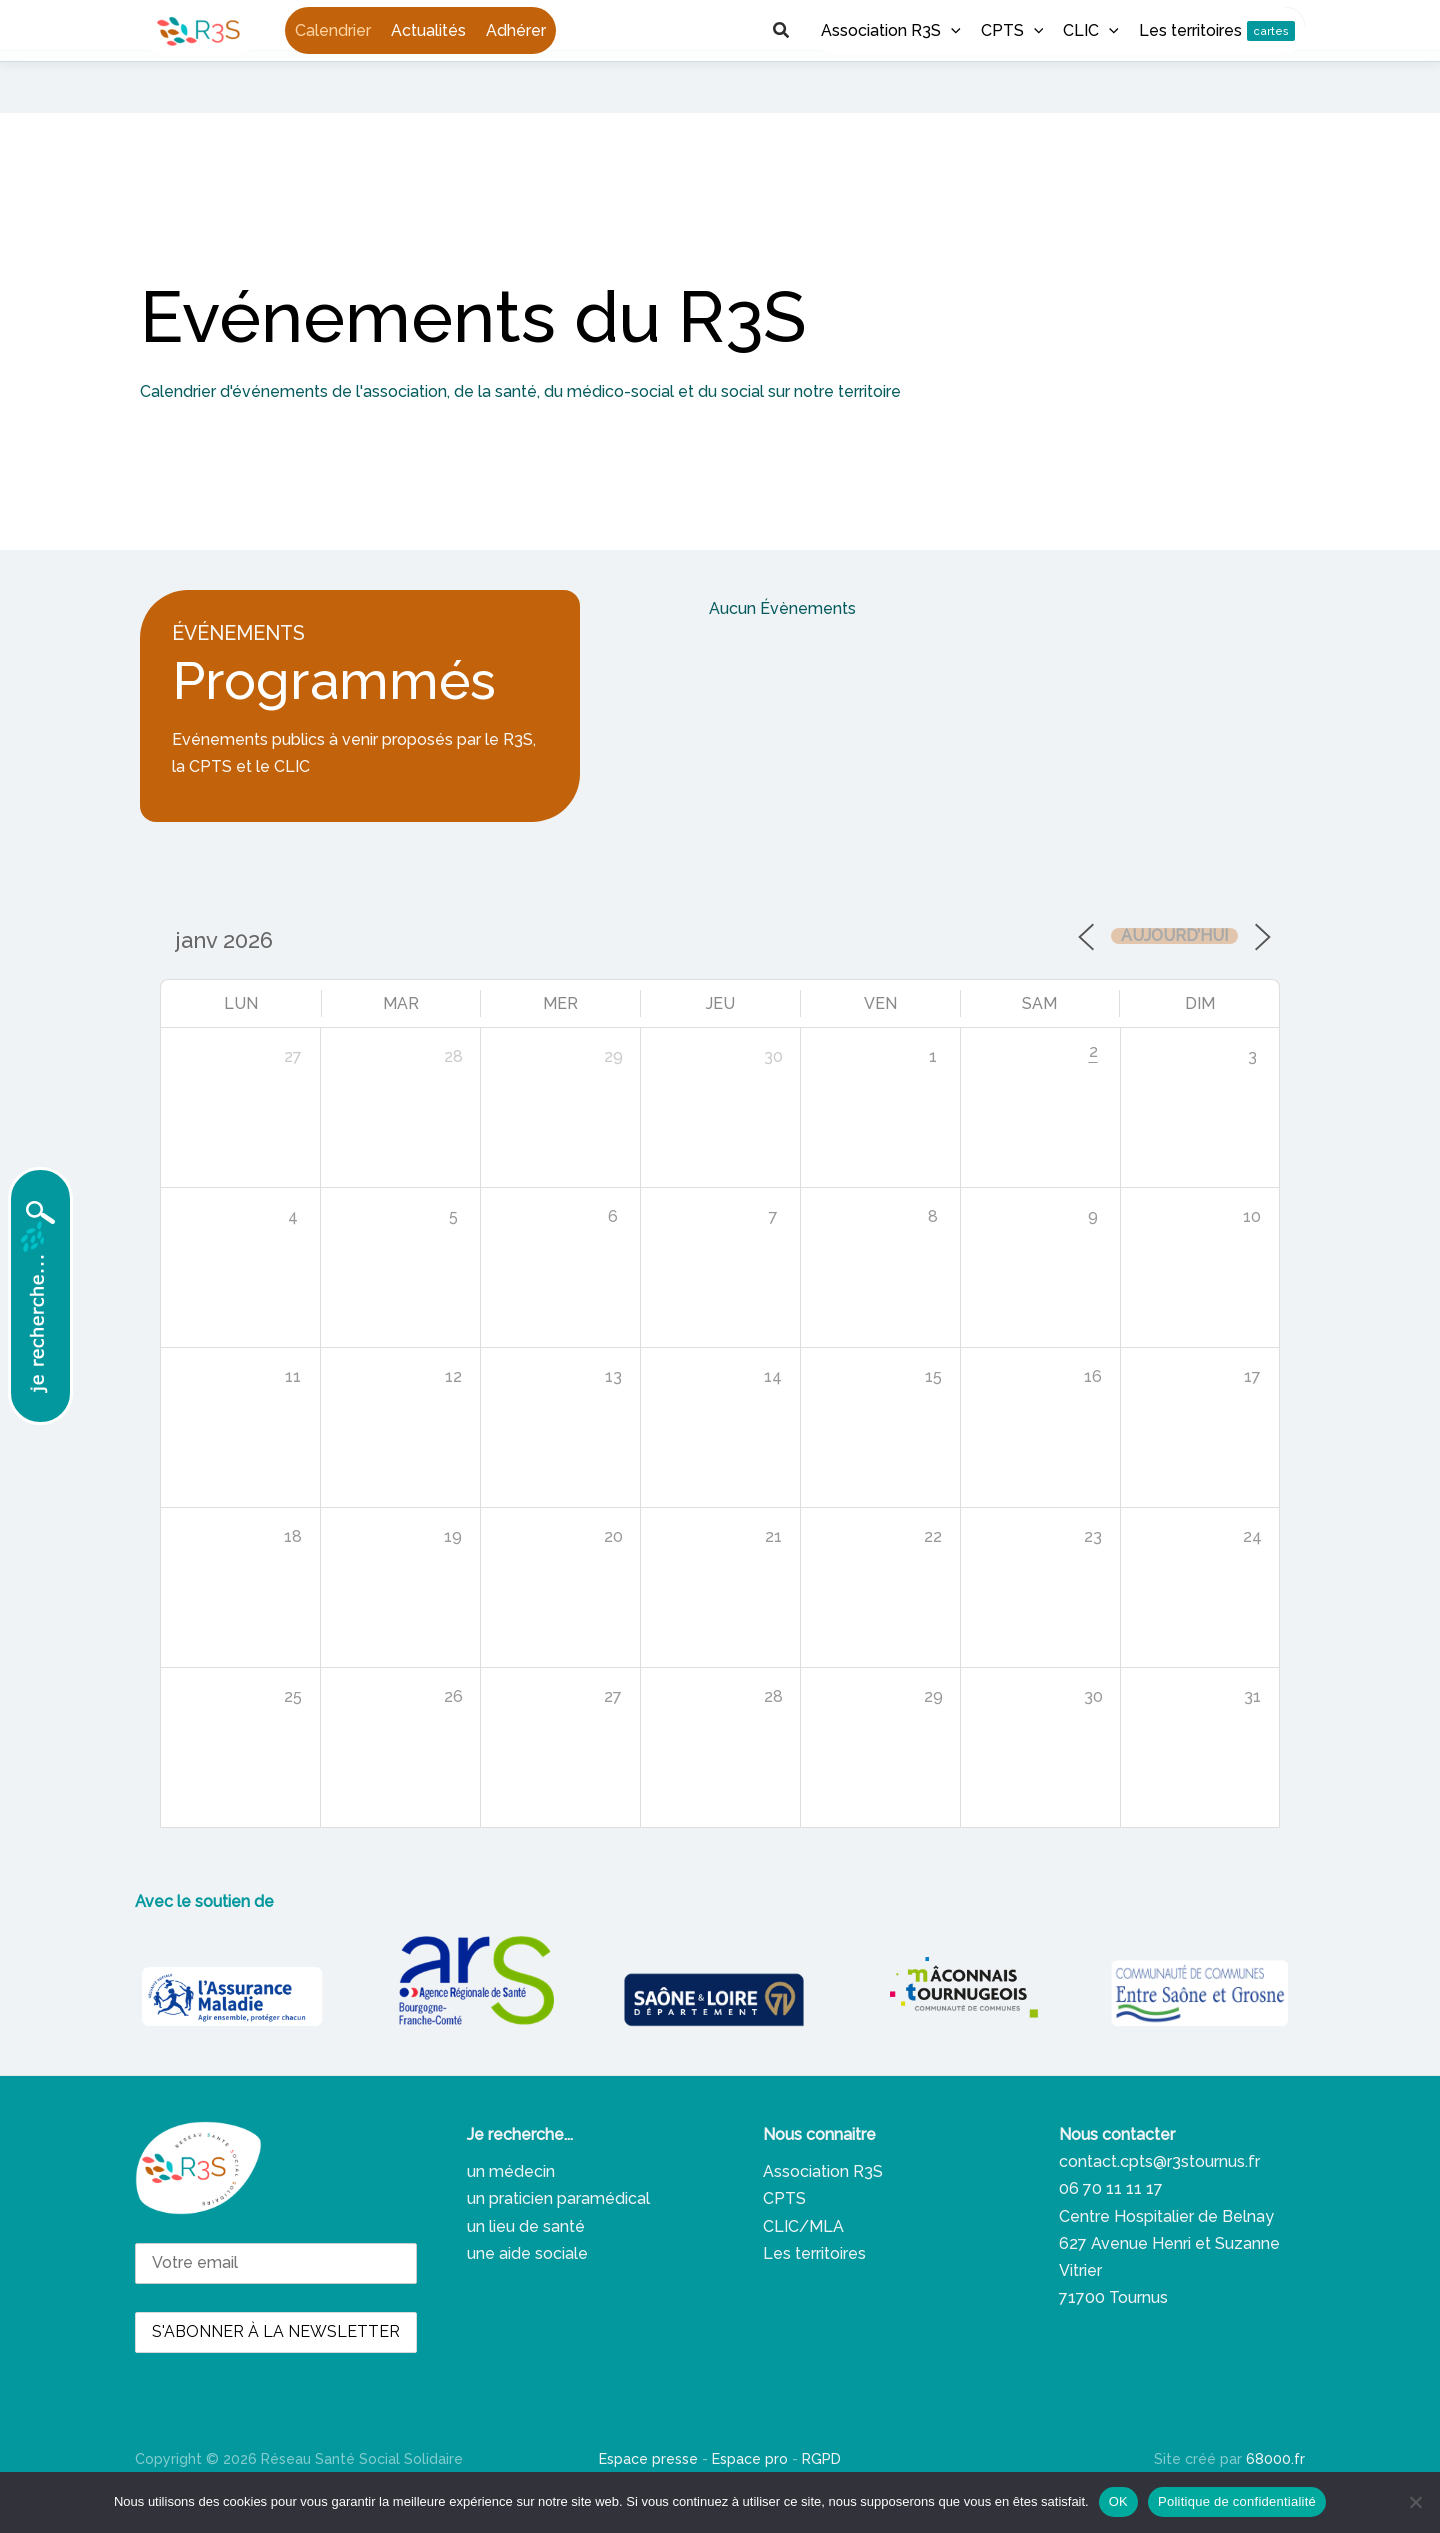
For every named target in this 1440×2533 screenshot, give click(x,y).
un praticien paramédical (558, 2236)
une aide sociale (527, 2290)
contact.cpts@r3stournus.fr (1159, 2199)
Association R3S (823, 2209)
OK (1118, 2501)
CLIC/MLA (803, 2263)
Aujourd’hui (1174, 973)
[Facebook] (1072, 26)
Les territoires (814, 2290)
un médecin (511, 2209)
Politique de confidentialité (1237, 2501)
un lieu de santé (526, 2263)
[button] (1221, 25)
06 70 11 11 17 (1111, 2226)
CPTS (784, 2236)
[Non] (1415, 2502)
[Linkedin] (1106, 26)
